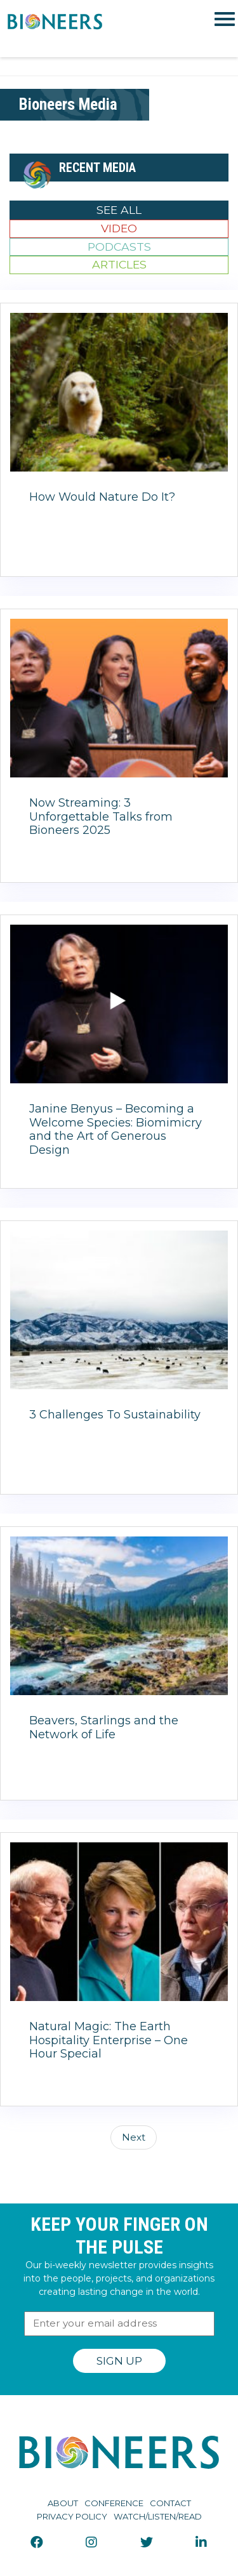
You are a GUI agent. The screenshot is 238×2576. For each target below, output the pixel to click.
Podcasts (119, 246)
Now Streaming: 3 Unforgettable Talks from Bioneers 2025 (101, 816)
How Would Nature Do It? (102, 497)
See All (119, 209)
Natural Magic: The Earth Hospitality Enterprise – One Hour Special (108, 2040)
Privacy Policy (72, 2516)
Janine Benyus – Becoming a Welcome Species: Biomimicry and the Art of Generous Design (115, 1129)
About (63, 2503)
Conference (113, 2503)
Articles (119, 264)
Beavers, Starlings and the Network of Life (103, 1727)
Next (133, 2137)
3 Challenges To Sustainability (115, 1415)
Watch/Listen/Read (158, 2516)
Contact (170, 2503)
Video (119, 228)
